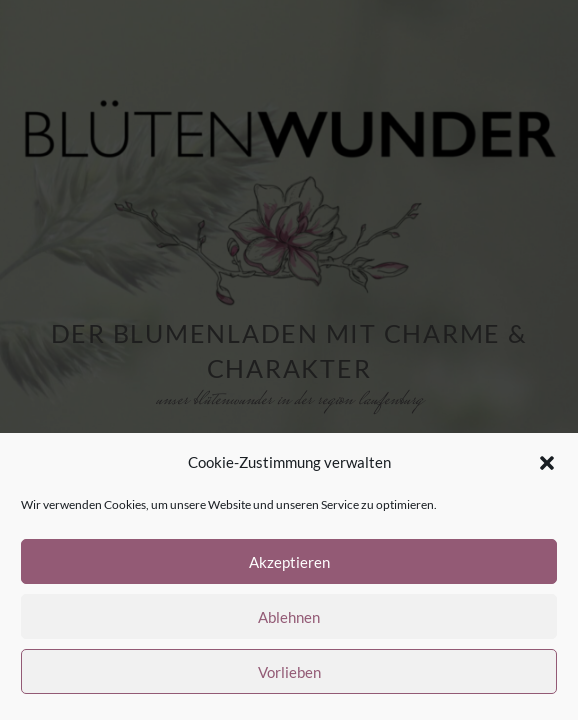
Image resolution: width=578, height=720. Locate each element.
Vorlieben (289, 672)
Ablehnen (289, 617)
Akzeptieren (289, 562)
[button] (547, 463)
